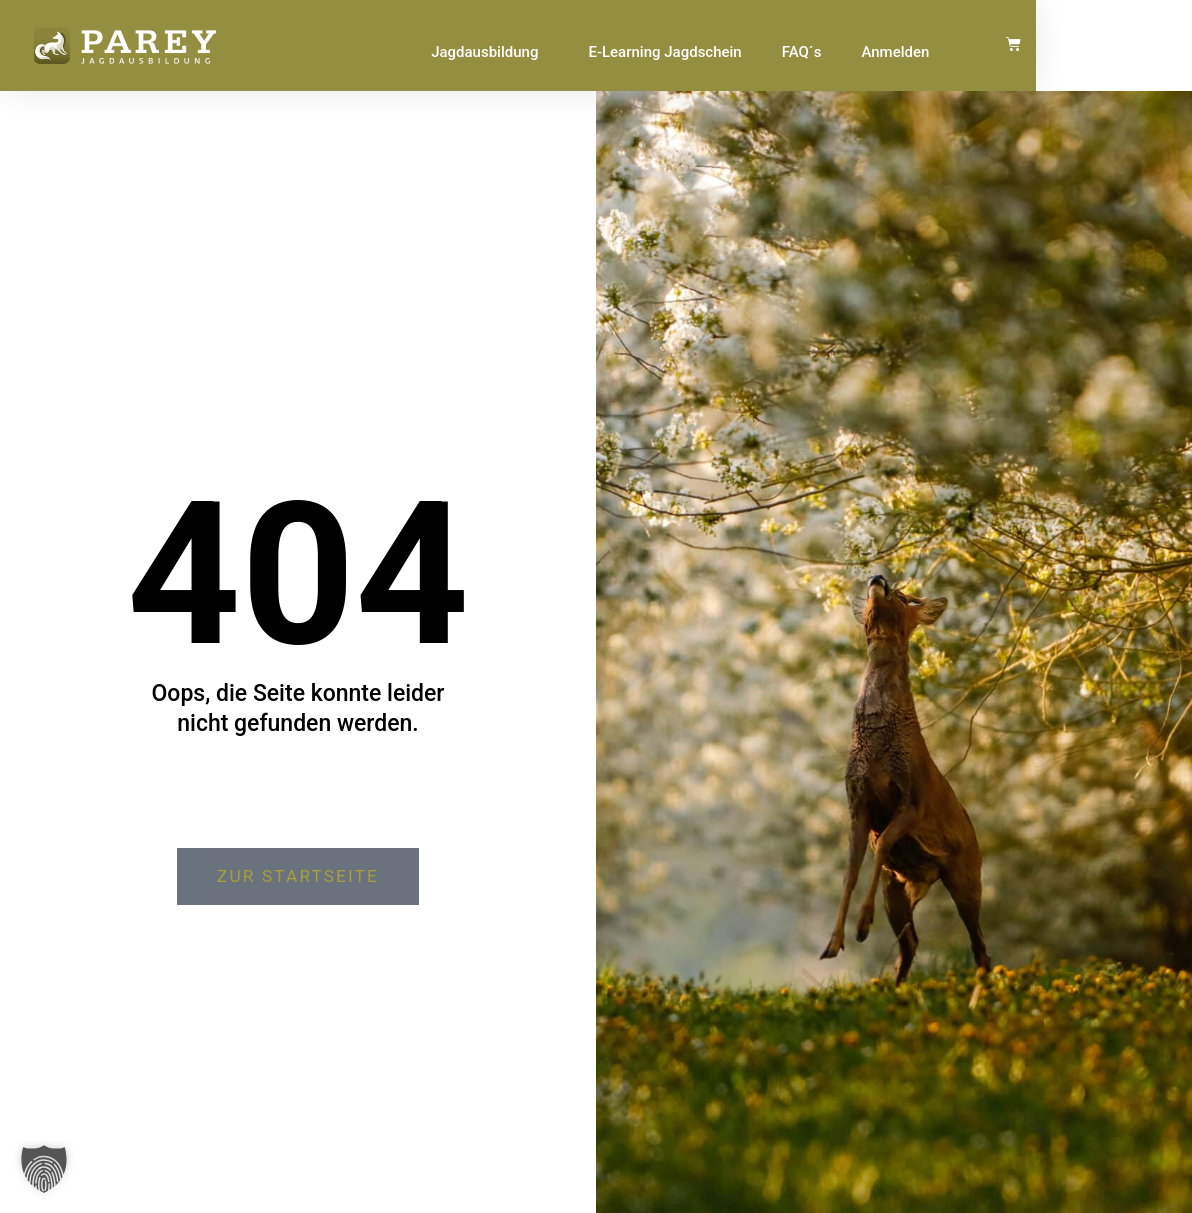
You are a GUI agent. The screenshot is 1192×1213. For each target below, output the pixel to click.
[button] (44, 1169)
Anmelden (1036, 52)
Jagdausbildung (630, 52)
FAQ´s (942, 52)
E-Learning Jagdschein (805, 52)
